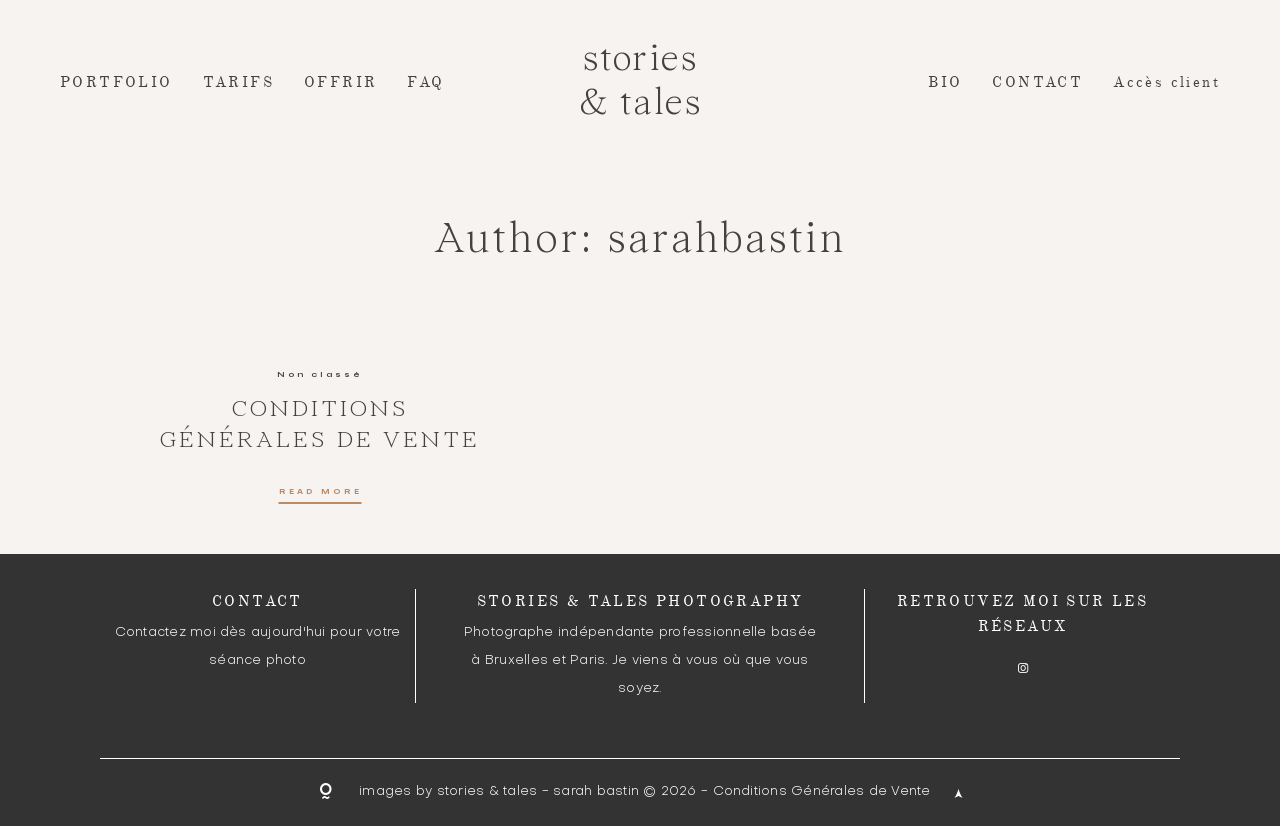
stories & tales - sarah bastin (538, 791)
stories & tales (639, 82)
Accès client (1166, 82)
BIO (945, 82)
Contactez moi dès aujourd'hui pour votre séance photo (258, 646)
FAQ (425, 82)
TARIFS (238, 82)
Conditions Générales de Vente (822, 791)
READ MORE (320, 492)
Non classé (320, 374)
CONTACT (1037, 82)
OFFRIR (340, 82)
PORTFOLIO (116, 82)
